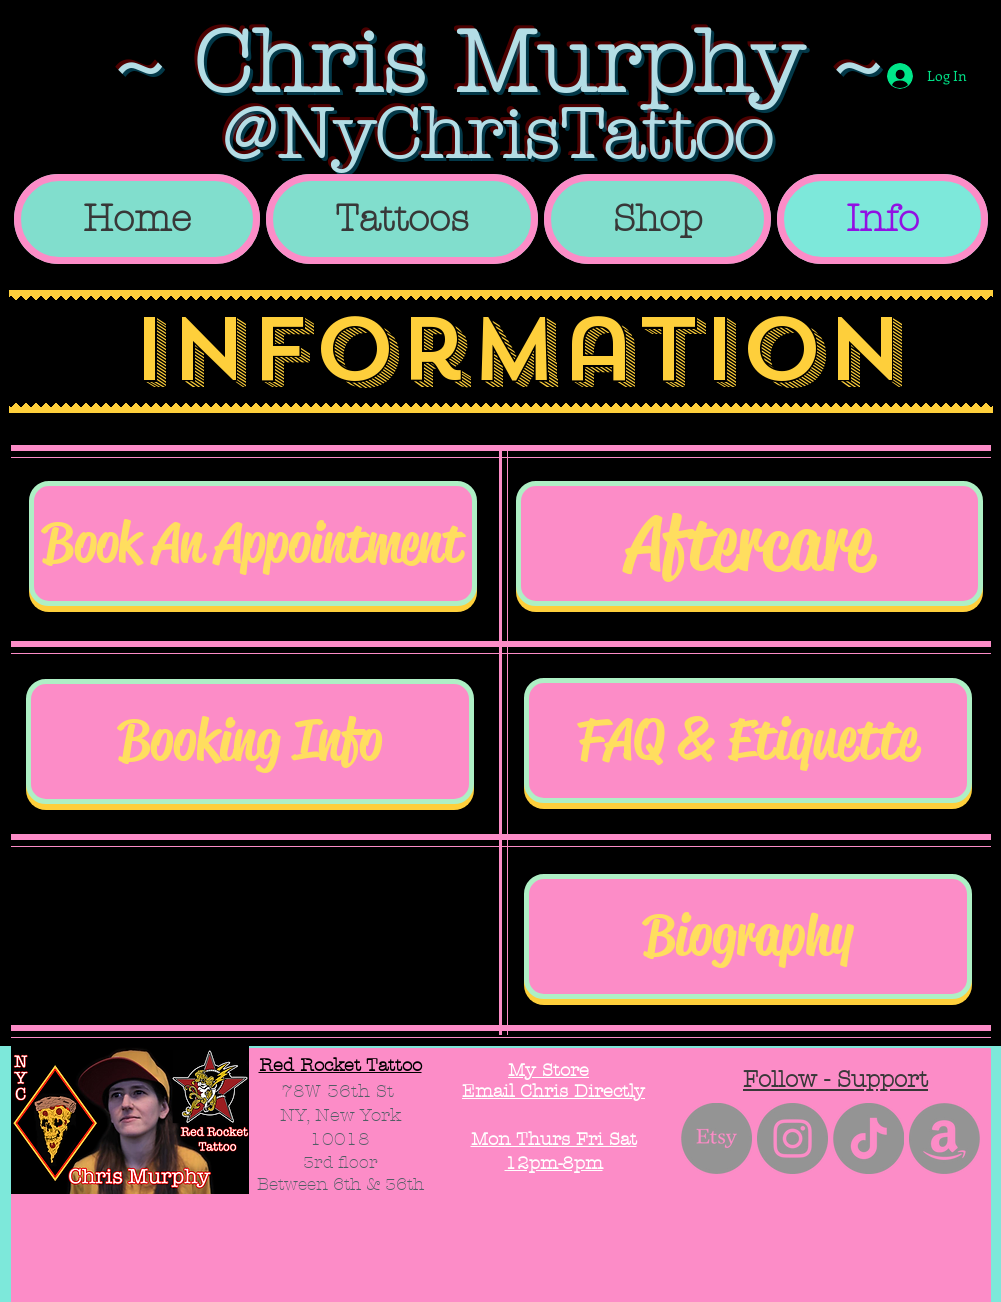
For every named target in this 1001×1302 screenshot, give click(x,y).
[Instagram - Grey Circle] (792, 1138)
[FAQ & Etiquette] (748, 740)
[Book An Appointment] (253, 543)
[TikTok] (868, 1138)
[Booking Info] (250, 741)
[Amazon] (944, 1138)
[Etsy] (716, 1138)
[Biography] (748, 936)
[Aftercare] (749, 543)
